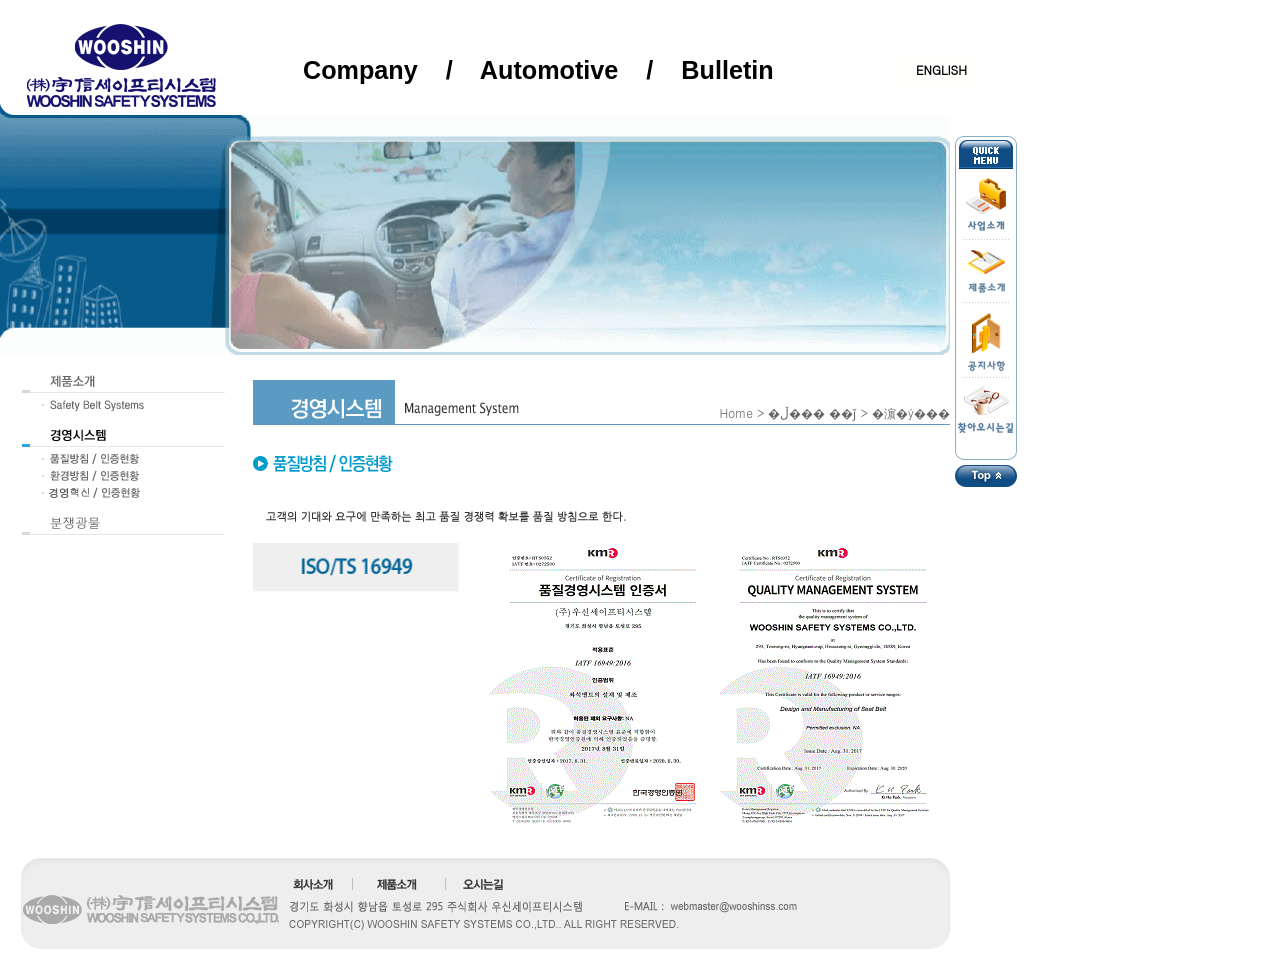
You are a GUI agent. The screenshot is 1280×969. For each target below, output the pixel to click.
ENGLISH (941, 69)
